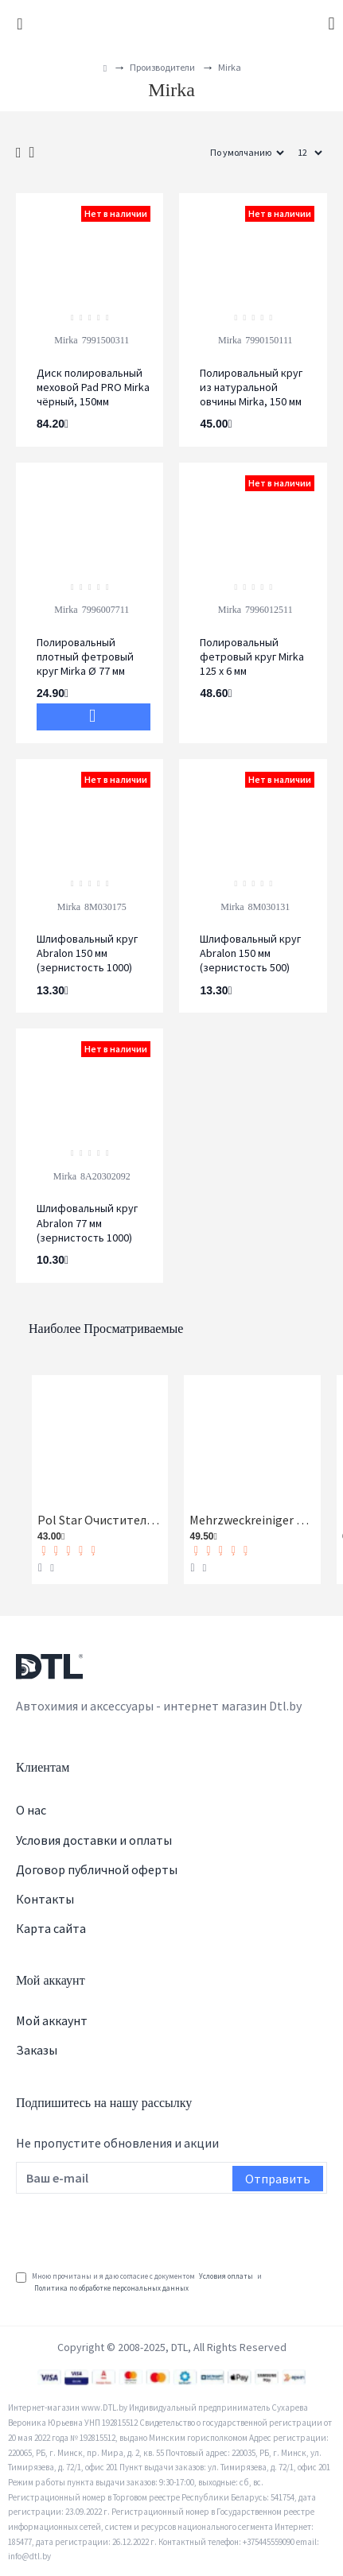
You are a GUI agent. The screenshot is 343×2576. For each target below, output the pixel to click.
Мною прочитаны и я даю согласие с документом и (139, 2282)
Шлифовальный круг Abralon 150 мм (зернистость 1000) (87, 953)
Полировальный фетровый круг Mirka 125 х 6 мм (252, 656)
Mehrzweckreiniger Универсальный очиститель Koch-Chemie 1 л (251, 1520)
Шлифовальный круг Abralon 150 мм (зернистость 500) (250, 953)
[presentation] (137, 2229)
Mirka (65, 340)
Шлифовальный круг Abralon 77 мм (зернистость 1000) (87, 1222)
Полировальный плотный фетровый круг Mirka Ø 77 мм (85, 656)
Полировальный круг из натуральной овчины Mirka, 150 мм (251, 387)
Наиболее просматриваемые (106, 1328)
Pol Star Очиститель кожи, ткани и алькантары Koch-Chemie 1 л (99, 1520)
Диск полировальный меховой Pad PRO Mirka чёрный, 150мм (93, 387)
